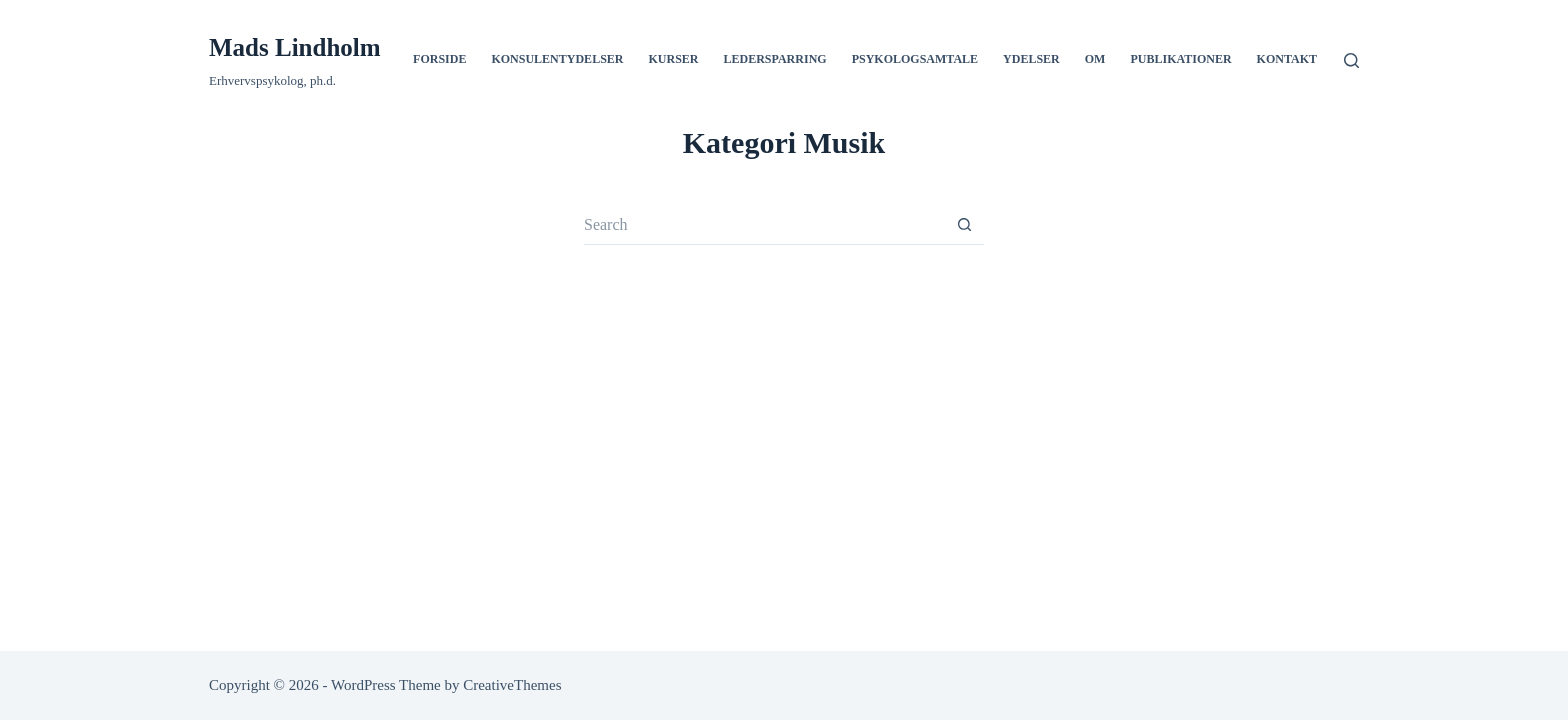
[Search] (1351, 60)
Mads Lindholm (295, 47)
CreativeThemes (512, 685)
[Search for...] (764, 225)
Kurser (673, 59)
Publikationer (1180, 59)
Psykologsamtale (915, 59)
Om (1095, 59)
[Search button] (964, 225)
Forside (439, 59)
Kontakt (1287, 59)
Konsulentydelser (557, 59)
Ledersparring (775, 59)
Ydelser (1031, 59)
